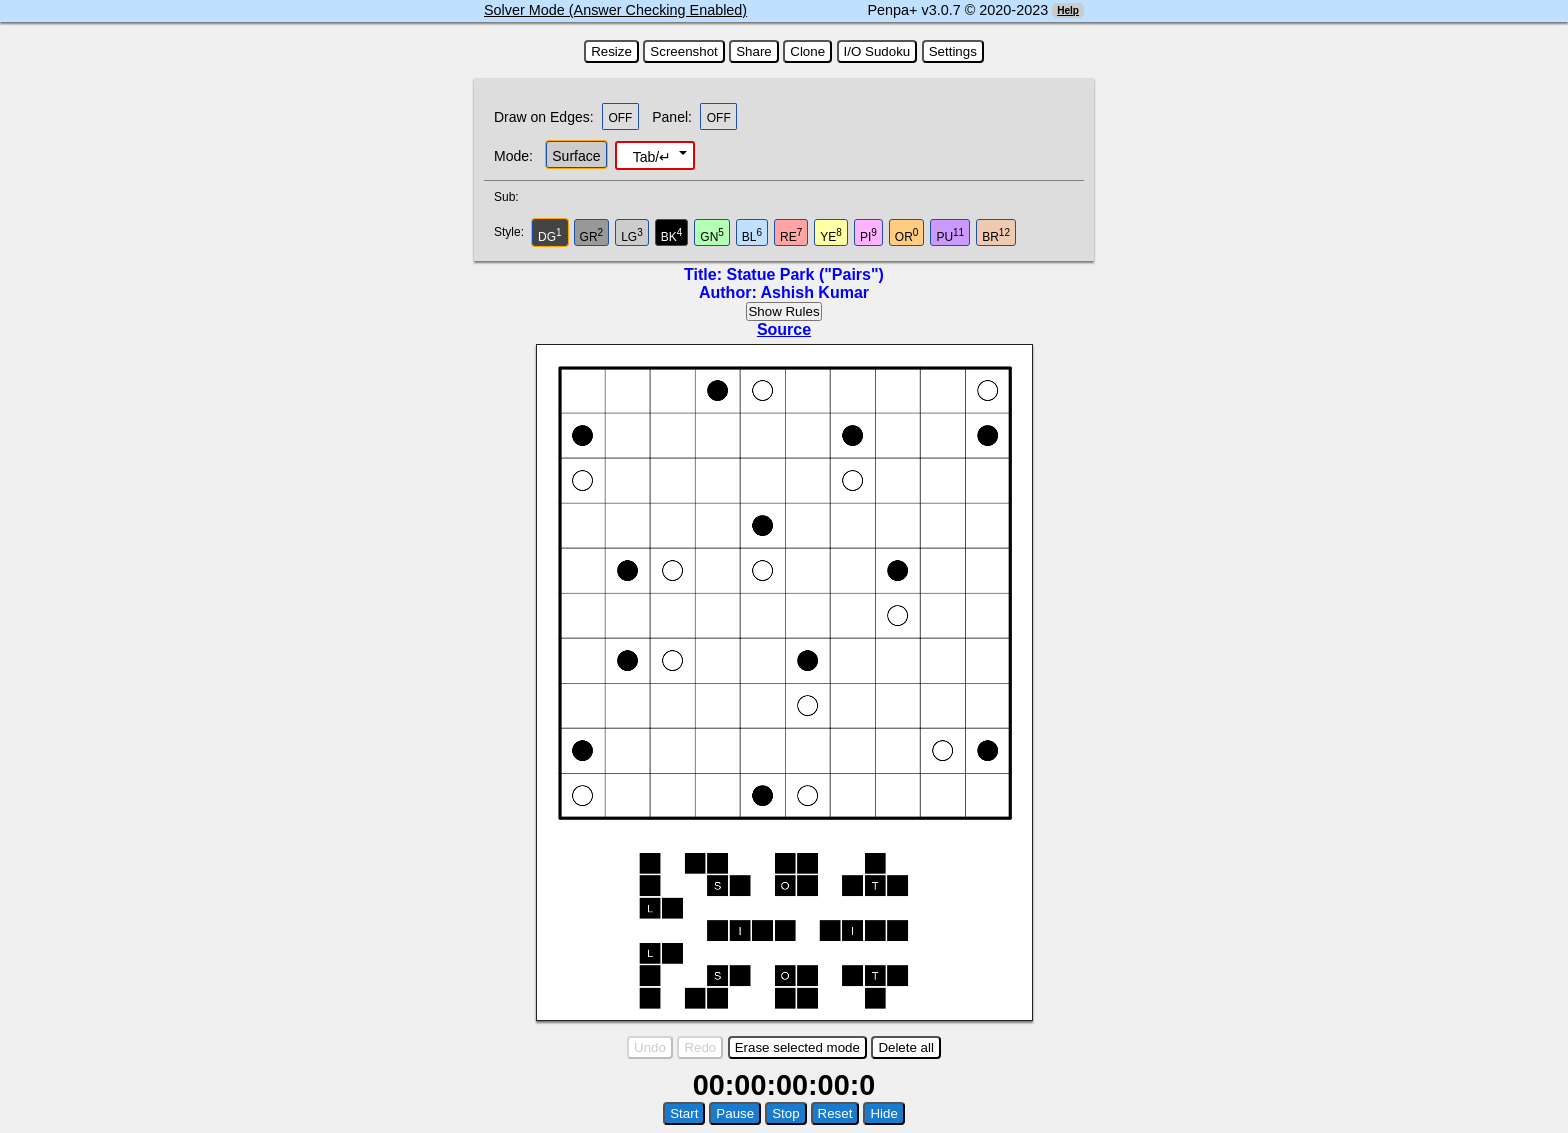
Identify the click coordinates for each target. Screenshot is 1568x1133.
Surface (576, 156)
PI (868, 235)
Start (684, 1113)
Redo (700, 1047)
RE (791, 235)
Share (754, 51)
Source (784, 329)
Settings (953, 51)
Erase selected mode (797, 1047)
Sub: (512, 197)
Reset (835, 1113)
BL (752, 235)
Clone (807, 51)
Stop (785, 1113)
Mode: (513, 156)
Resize (611, 51)
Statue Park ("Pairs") (804, 274)
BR (996, 235)
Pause (735, 1113)
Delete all (906, 1047)
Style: (511, 232)
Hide (883, 1113)
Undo (650, 1047)
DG (550, 235)
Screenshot (683, 51)
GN (712, 235)
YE (831, 235)
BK (672, 235)
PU (950, 235)
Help (1068, 10)
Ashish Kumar (815, 292)
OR (907, 235)
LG (632, 235)
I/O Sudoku (877, 51)
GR (592, 235)
